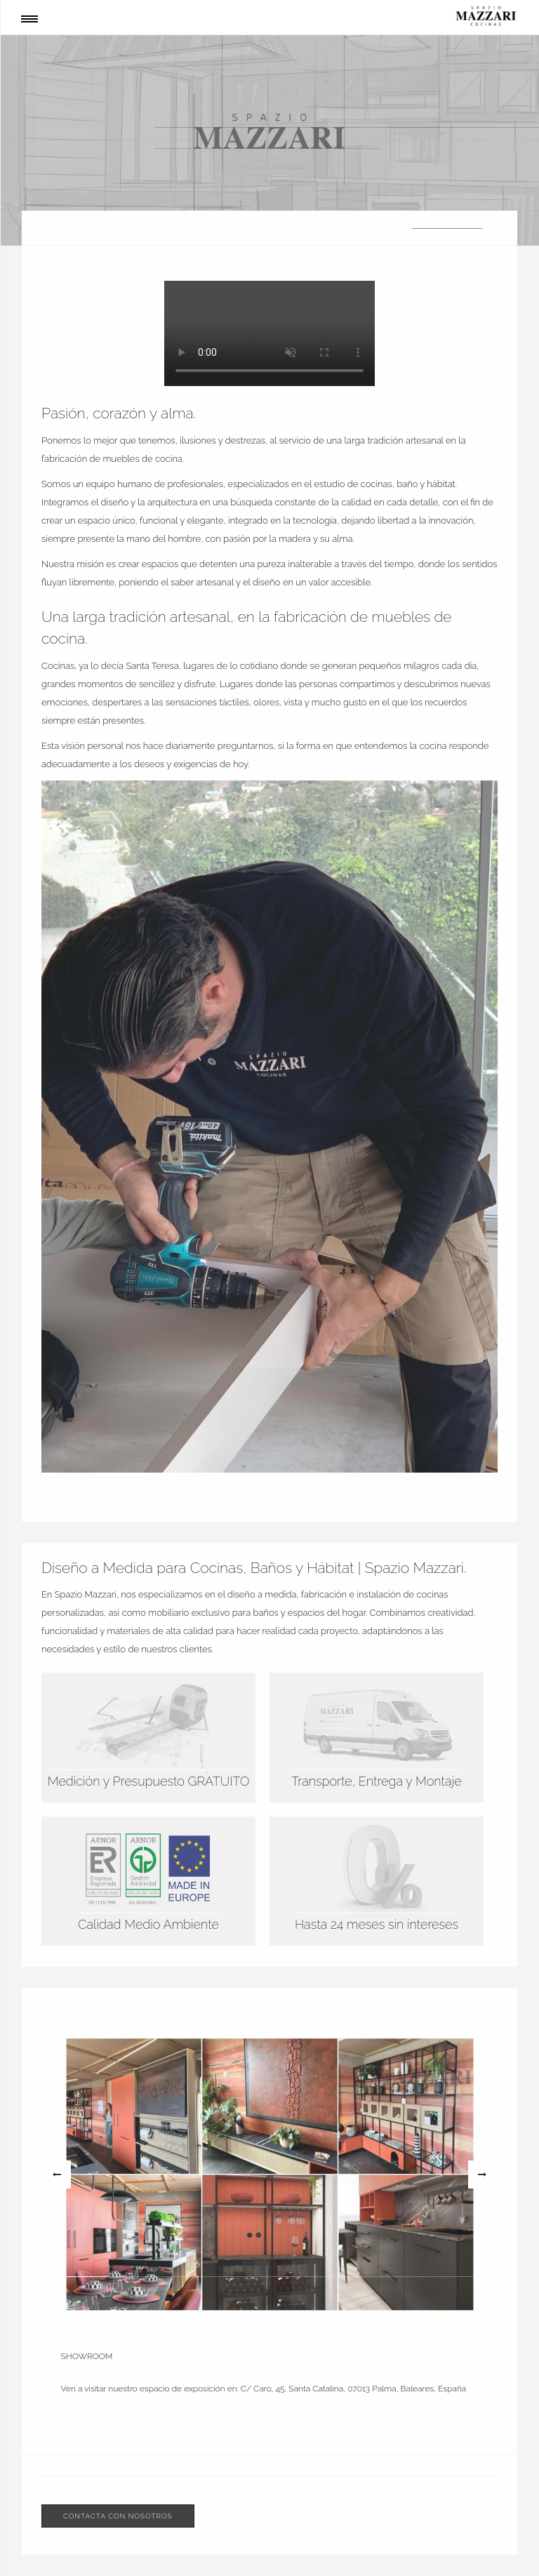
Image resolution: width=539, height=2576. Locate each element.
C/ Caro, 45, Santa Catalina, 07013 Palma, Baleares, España (353, 2389)
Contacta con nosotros (118, 2516)
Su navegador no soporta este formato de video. (269, 333)
